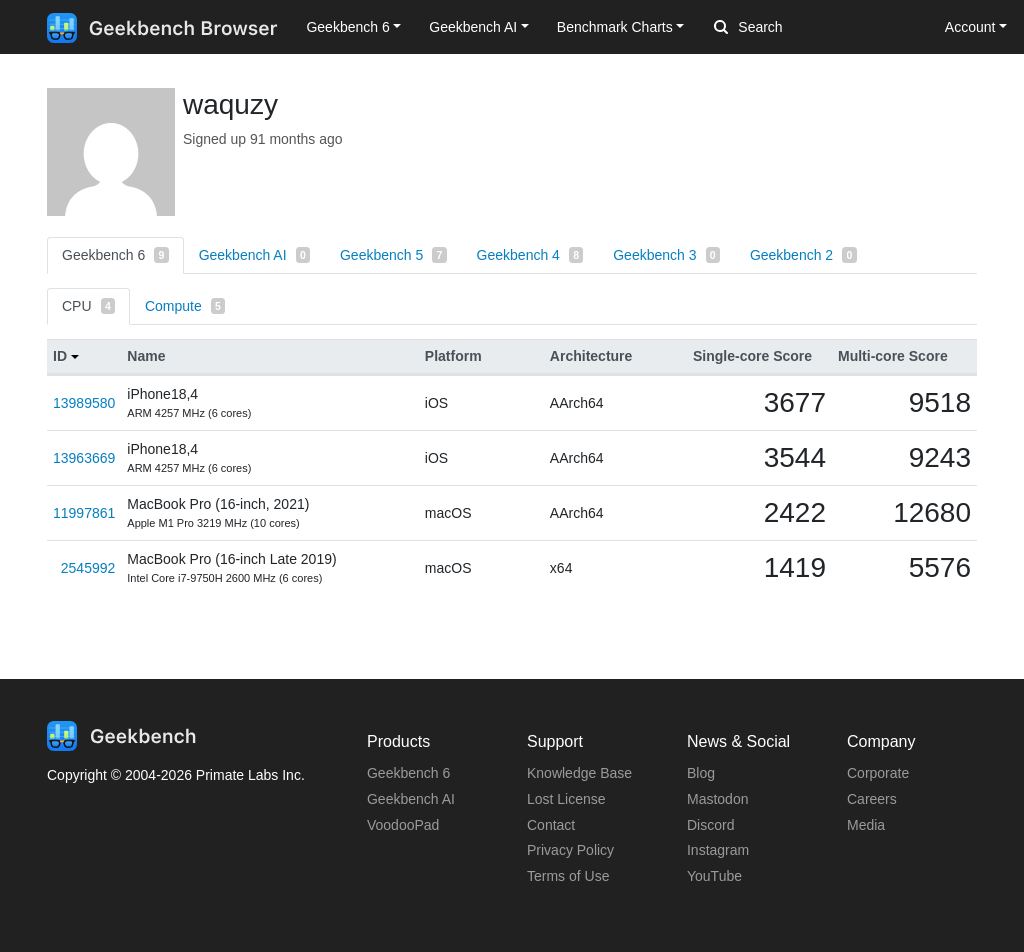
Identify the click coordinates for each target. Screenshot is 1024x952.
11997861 (84, 513)
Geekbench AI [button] (473, 27)
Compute (185, 306)
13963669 (84, 458)
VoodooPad (403, 825)
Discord (710, 825)
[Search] (819, 28)
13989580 (84, 403)
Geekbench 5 (393, 255)
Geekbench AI (254, 255)
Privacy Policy (570, 850)
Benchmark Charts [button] (615, 27)
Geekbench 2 (803, 255)
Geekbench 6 (115, 255)
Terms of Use (568, 876)
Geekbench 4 (530, 255)
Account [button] (970, 27)
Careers (872, 799)
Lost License (566, 799)
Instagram (718, 850)
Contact (551, 825)
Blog (701, 773)
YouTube (714, 876)
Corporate (878, 773)
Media (866, 825)
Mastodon (717, 799)
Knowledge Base (579, 773)
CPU (88, 306)
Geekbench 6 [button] (347, 27)
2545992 (88, 568)
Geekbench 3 (666, 255)
